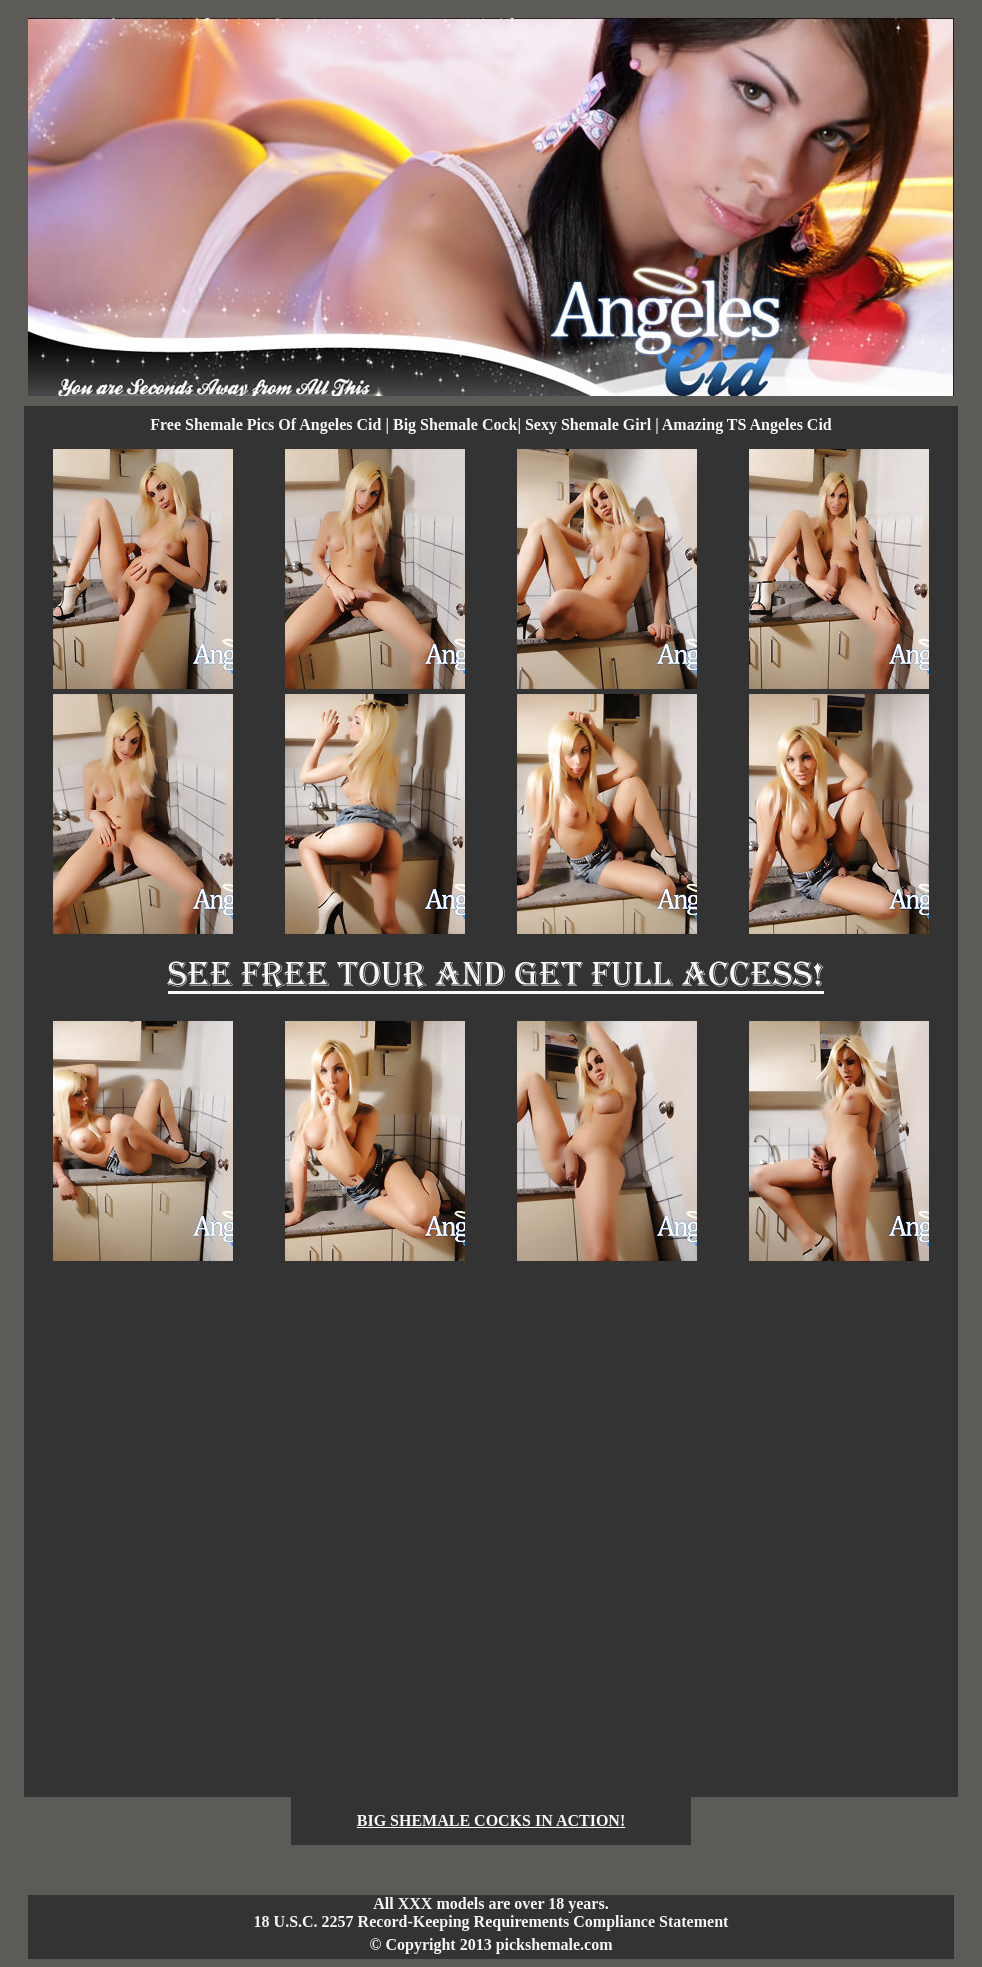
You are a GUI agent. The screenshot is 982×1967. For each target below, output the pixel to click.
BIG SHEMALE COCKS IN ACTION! (491, 1820)
